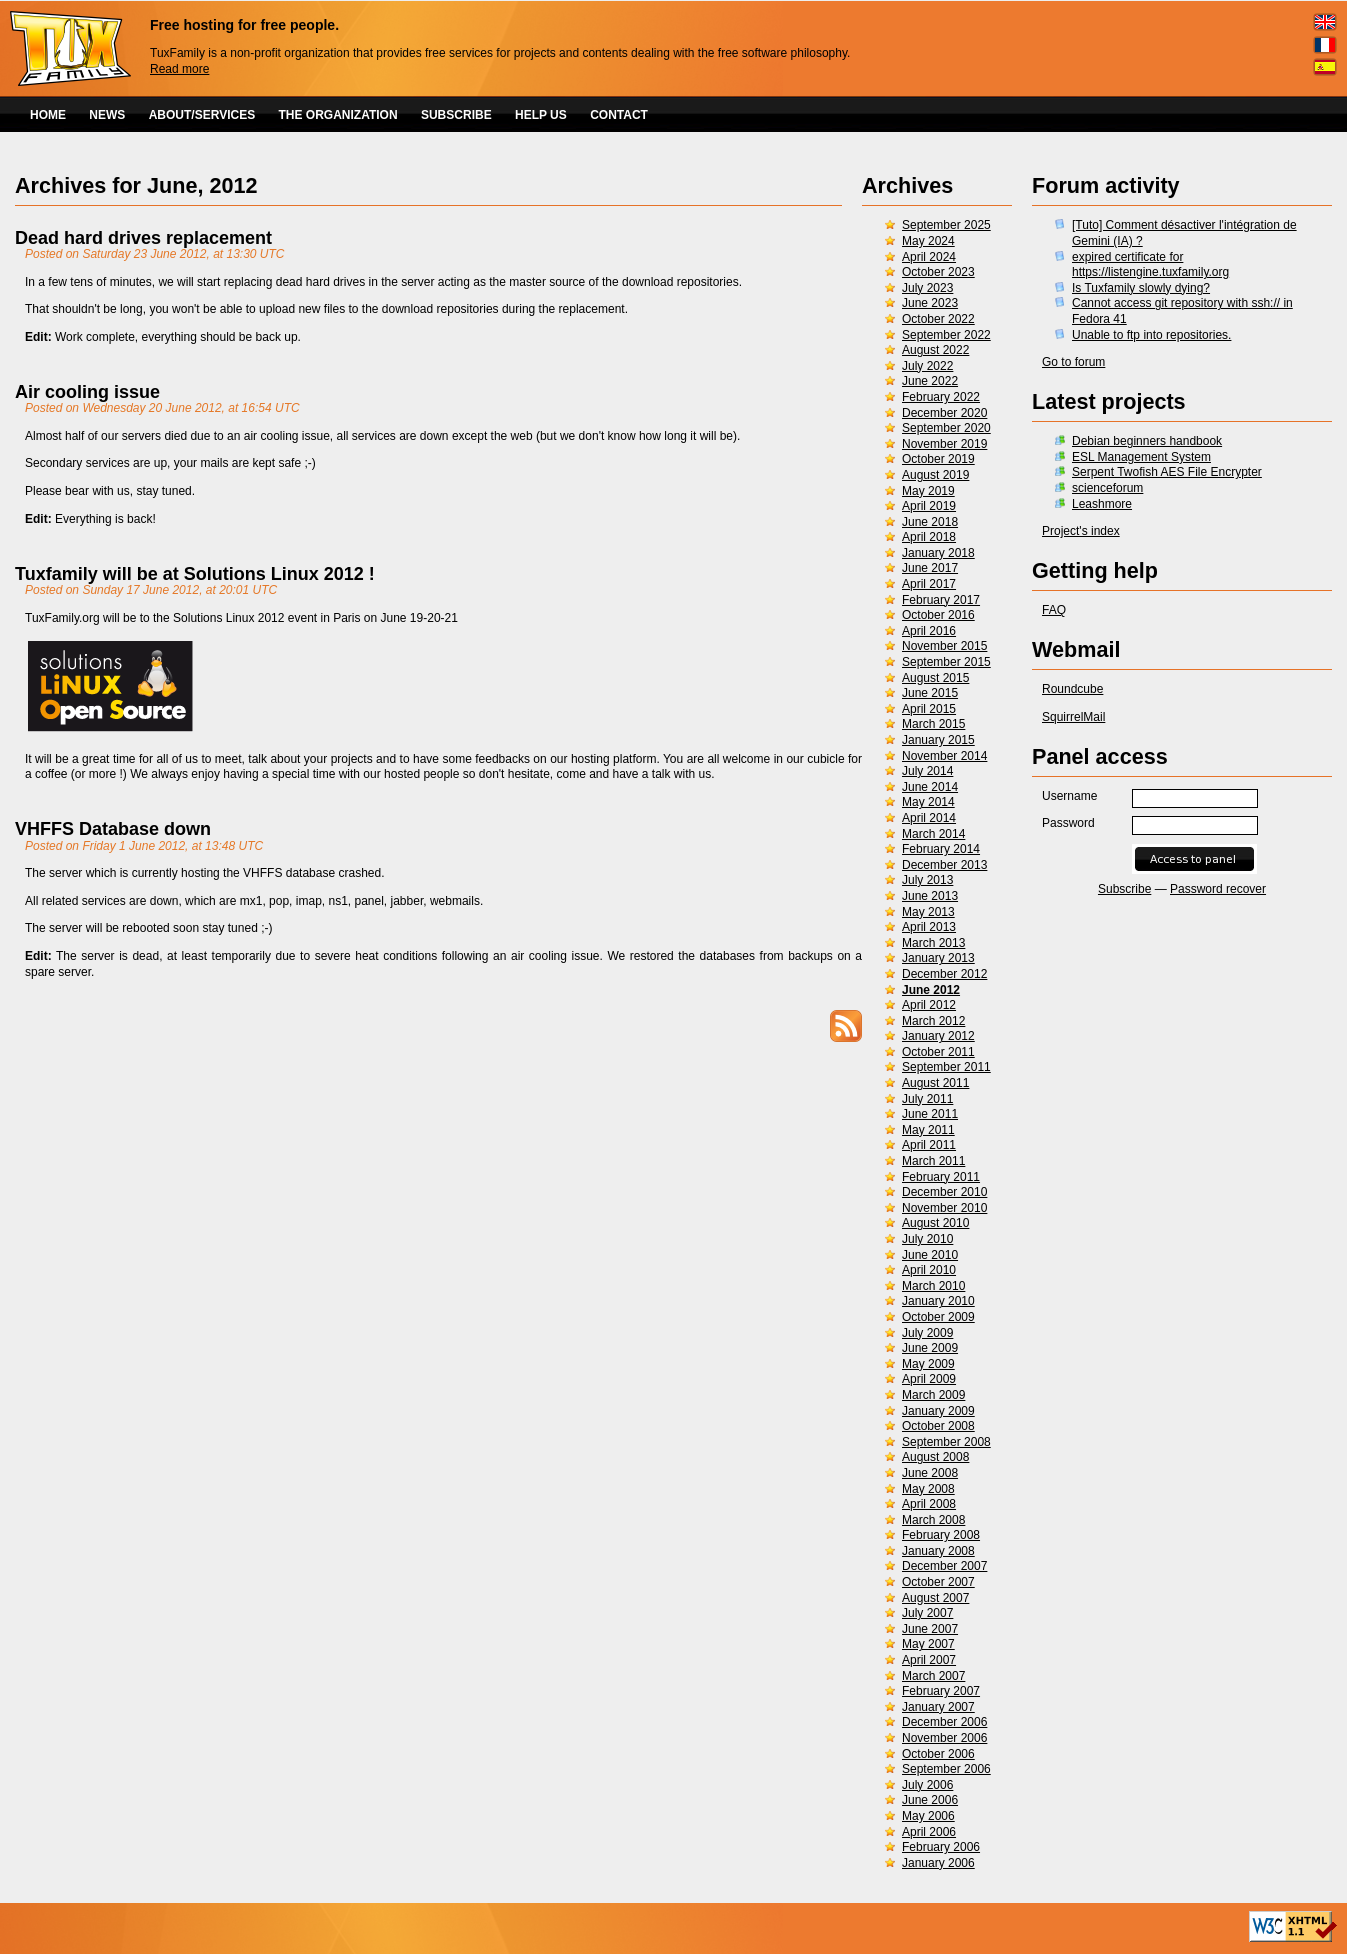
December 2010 (944, 1192)
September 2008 (946, 1442)
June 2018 (930, 522)
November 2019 (944, 444)
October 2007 (938, 1582)
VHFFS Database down (113, 829)
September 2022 (946, 335)
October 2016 (938, 615)
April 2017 (929, 584)
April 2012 (929, 1005)
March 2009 (933, 1395)
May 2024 (928, 241)
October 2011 (938, 1052)
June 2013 (930, 896)
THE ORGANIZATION (338, 115)
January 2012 (938, 1036)
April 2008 (929, 1504)
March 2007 (933, 1676)
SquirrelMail (1073, 717)
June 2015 (930, 693)
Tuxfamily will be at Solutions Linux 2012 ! (195, 574)
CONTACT (619, 115)
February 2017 (941, 600)
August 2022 (935, 350)
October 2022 (938, 319)
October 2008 (938, 1426)
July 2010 (927, 1239)
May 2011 (928, 1130)
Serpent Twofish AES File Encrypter (1167, 472)
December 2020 (944, 413)
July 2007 (927, 1613)
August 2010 (935, 1223)
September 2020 (946, 428)
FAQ (1054, 610)
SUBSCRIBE (456, 115)
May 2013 (928, 912)
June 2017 (930, 568)
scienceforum (1107, 488)
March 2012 (933, 1021)
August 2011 (935, 1083)
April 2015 (929, 709)
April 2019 (929, 506)
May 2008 (928, 1489)
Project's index (1081, 531)
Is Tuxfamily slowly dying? (1141, 288)
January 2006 (938, 1863)
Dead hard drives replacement (143, 238)
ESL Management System (1141, 457)
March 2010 (933, 1286)
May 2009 (928, 1364)
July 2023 (927, 288)
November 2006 (944, 1738)
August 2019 (935, 475)
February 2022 (941, 397)
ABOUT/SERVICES (202, 115)
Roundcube (1072, 689)
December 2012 (944, 974)
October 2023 (938, 272)
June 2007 (930, 1629)
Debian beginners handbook (1147, 441)
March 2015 (933, 724)
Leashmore (1102, 504)
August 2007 (935, 1598)
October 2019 (938, 459)
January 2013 (938, 958)
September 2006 (946, 1769)
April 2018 (929, 537)
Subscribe (1124, 889)
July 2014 (927, 771)
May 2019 (928, 491)
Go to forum (1073, 362)
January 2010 (938, 1301)
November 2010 (944, 1208)
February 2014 (941, 849)
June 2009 (930, 1348)
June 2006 (930, 1800)
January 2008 (938, 1551)
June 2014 (930, 787)
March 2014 (933, 834)
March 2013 (933, 943)
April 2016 (929, 631)
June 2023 (930, 303)
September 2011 (946, 1067)
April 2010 (929, 1270)
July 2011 (927, 1099)
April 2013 (929, 927)
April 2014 (929, 818)
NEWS (107, 115)
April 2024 (929, 257)
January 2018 (938, 553)
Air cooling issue (87, 392)
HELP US (541, 115)
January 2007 (938, 1707)
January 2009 (938, 1411)
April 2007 (929, 1660)
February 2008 (941, 1535)
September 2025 (946, 225)
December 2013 (944, 865)
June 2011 (930, 1114)
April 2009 (929, 1379)
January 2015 (938, 740)
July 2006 (927, 1785)
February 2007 (941, 1691)
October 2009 (938, 1317)
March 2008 (933, 1520)
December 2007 (944, 1566)
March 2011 (933, 1161)
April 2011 (929, 1145)
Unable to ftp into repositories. (1151, 335)
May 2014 (928, 802)
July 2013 (927, 880)
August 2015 (935, 678)
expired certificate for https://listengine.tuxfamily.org (1150, 265)
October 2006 (938, 1754)
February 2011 (941, 1177)
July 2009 (927, 1333)
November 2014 (944, 756)
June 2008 (930, 1473)
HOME (48, 115)
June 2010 (930, 1255)
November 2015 (944, 646)
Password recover (1218, 889)
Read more (179, 69)
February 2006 (941, 1847)
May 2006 (928, 1816)
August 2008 (935, 1457)
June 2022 (930, 381)
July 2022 (927, 366)
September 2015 (946, 662)
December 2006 (944, 1722)
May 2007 (928, 1644)
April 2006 (929, 1832)
